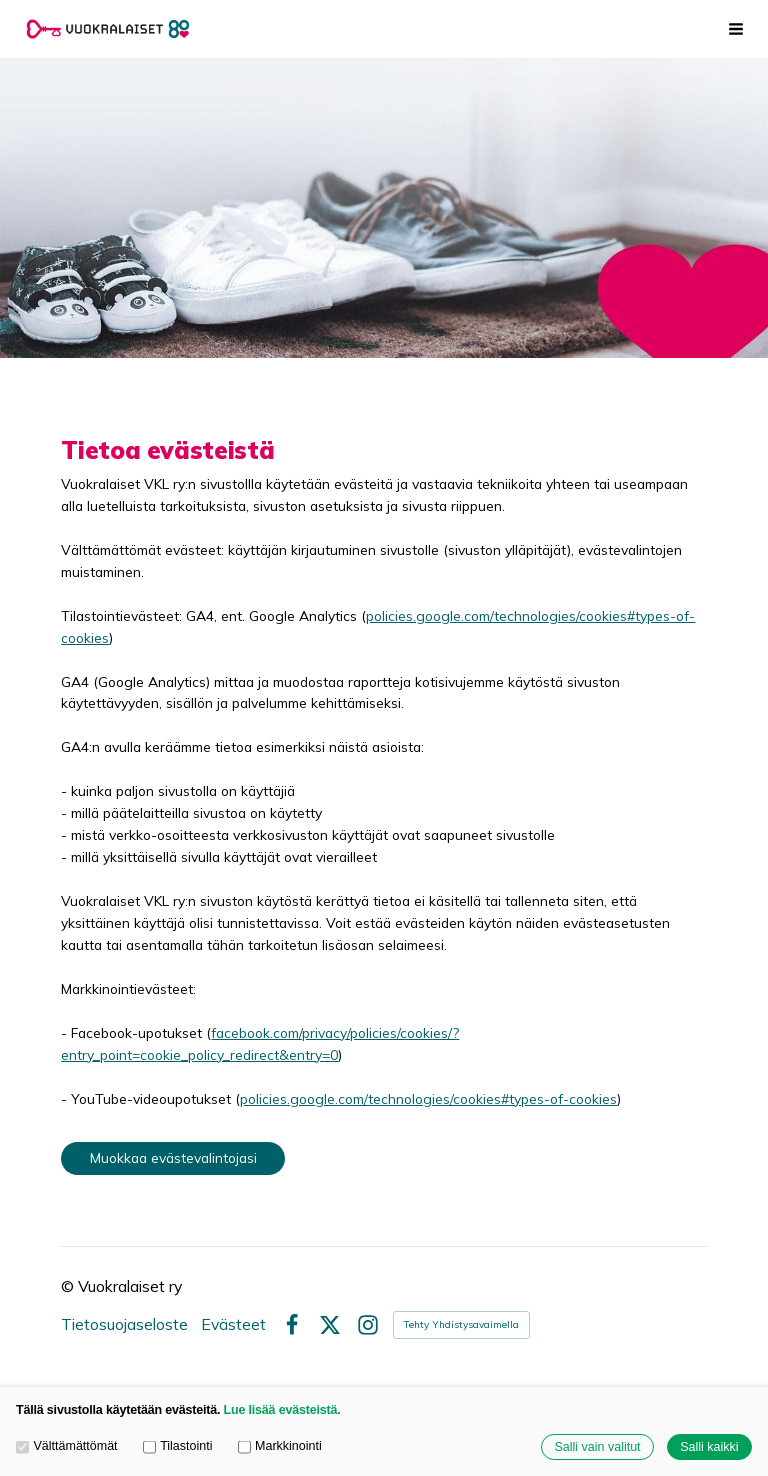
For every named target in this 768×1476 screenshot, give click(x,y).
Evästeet (233, 1325)
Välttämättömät (67, 1446)
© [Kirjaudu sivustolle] (69, 1286)
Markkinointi (280, 1446)
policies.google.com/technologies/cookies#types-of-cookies (428, 1098)
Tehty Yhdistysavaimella (461, 1324)
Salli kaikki (709, 1447)
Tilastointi (178, 1446)
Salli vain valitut (597, 1447)
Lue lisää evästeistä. (282, 1410)
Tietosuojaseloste (124, 1325)
